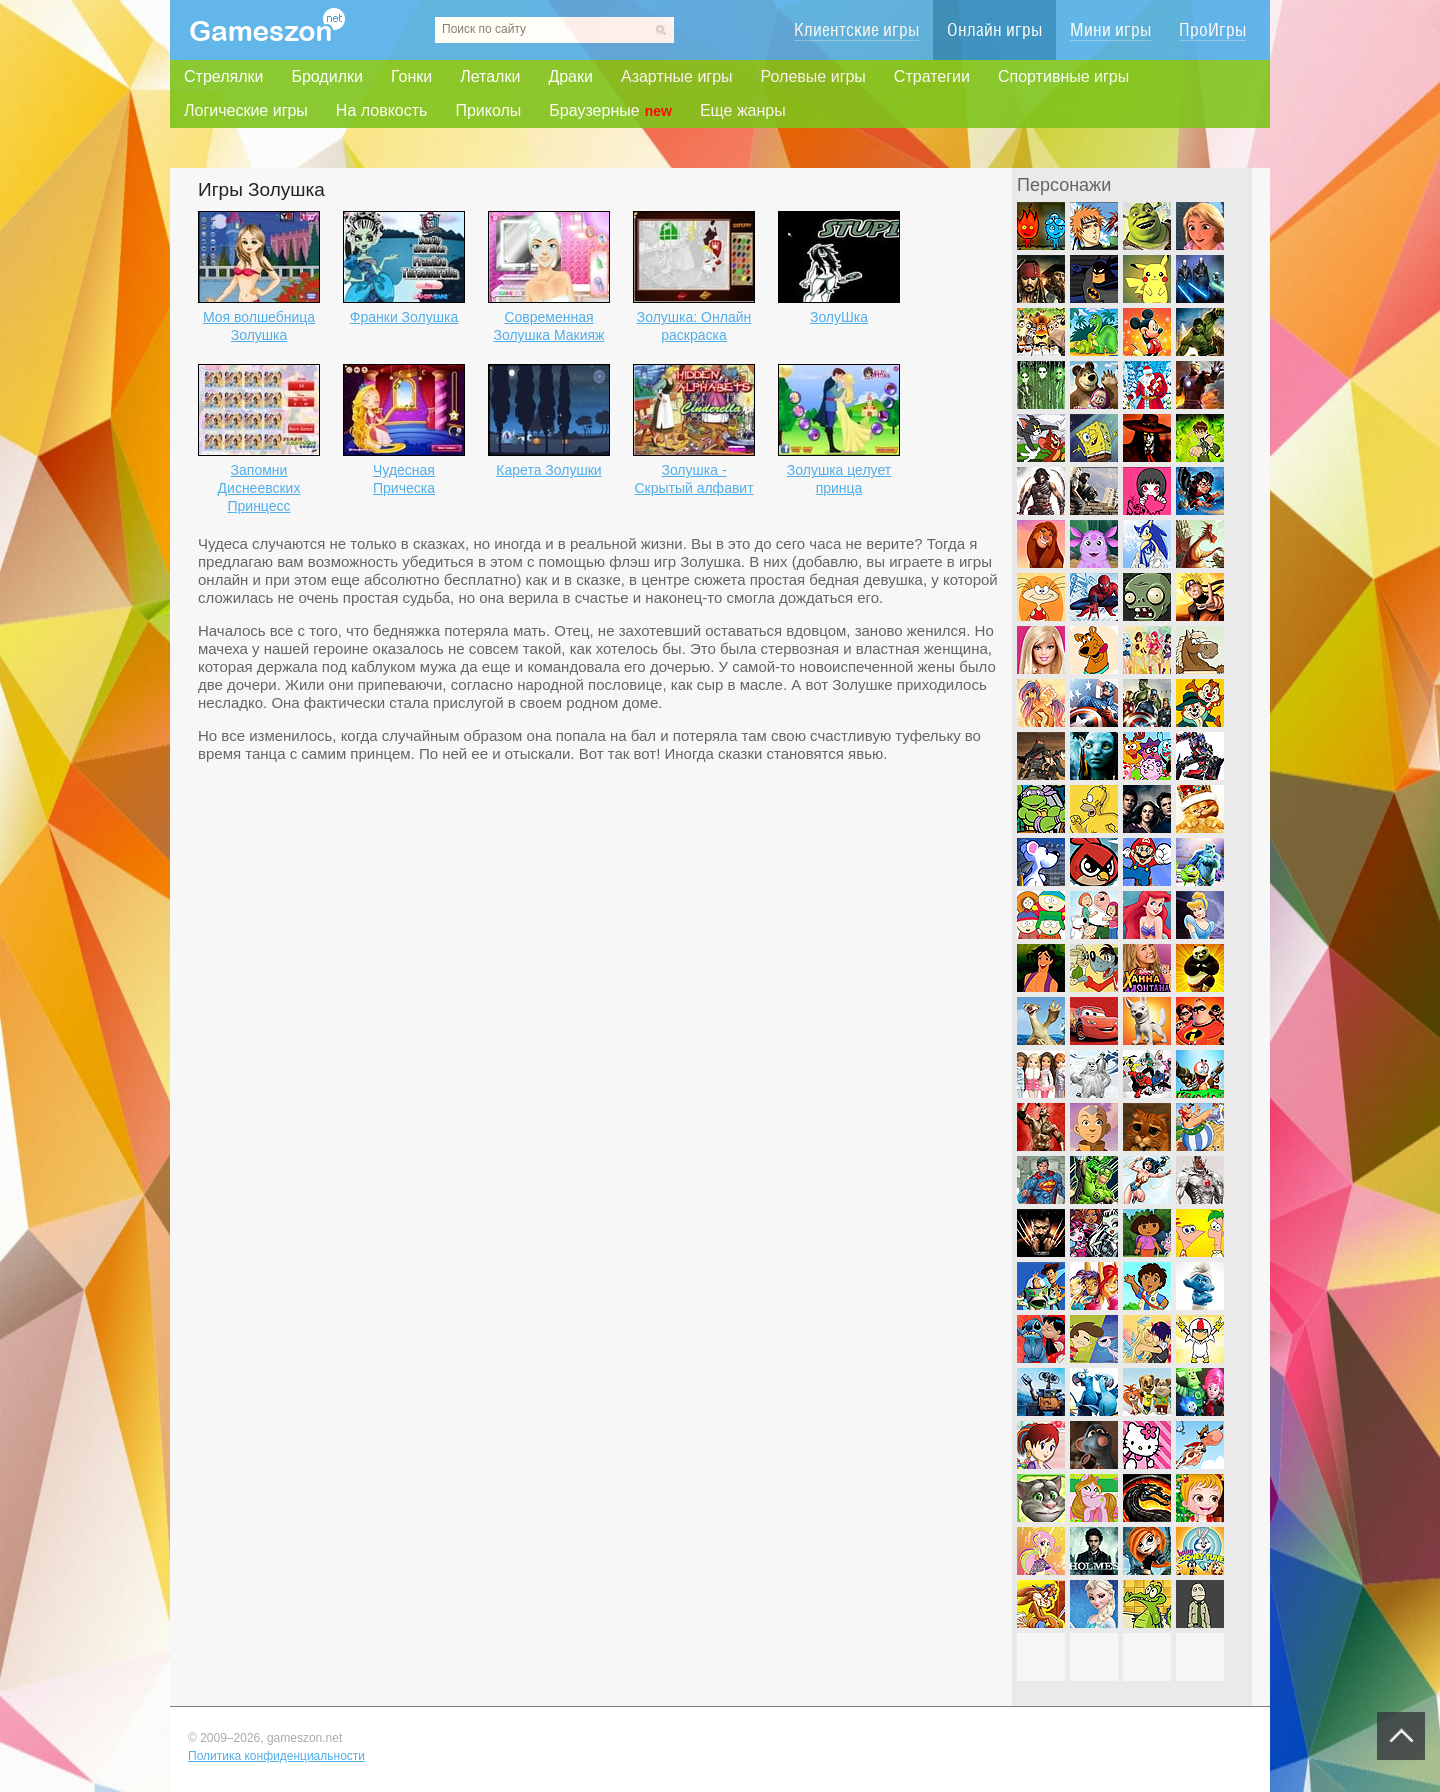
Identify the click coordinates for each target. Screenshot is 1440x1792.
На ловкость (382, 110)
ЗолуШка (839, 317)
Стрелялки (223, 76)
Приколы (488, 110)
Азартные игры (677, 76)
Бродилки (327, 76)
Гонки (411, 76)
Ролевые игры (813, 76)
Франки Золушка (404, 317)
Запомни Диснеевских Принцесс (259, 488)
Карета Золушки (548, 470)
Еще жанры (743, 110)
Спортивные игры (1063, 76)
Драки (570, 76)
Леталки (490, 76)
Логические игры (246, 110)
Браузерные (610, 111)
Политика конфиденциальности (276, 1756)
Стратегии (932, 76)
